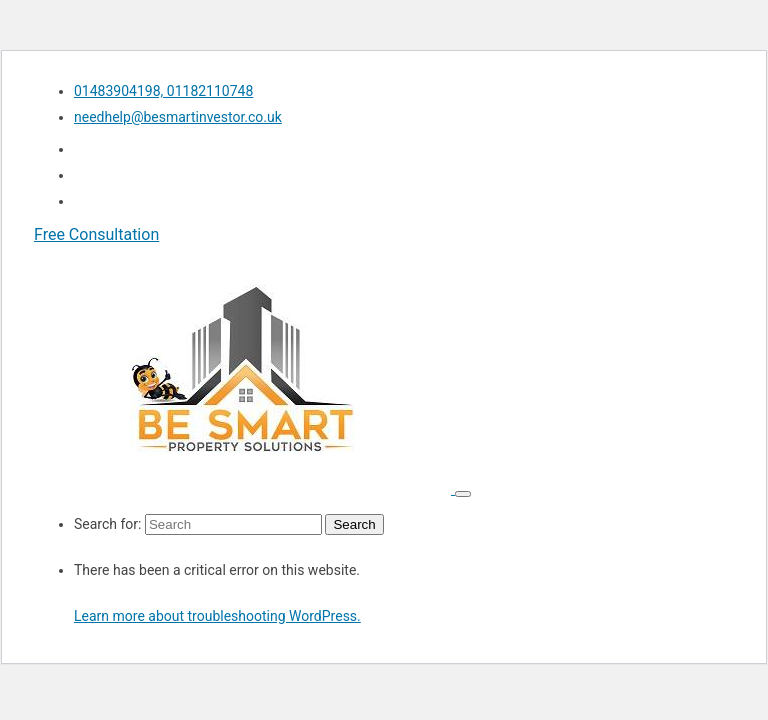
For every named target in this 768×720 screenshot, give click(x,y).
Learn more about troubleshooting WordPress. (217, 616)
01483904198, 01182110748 (163, 91)
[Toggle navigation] (463, 494)
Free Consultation (96, 234)
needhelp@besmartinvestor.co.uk (178, 117)
